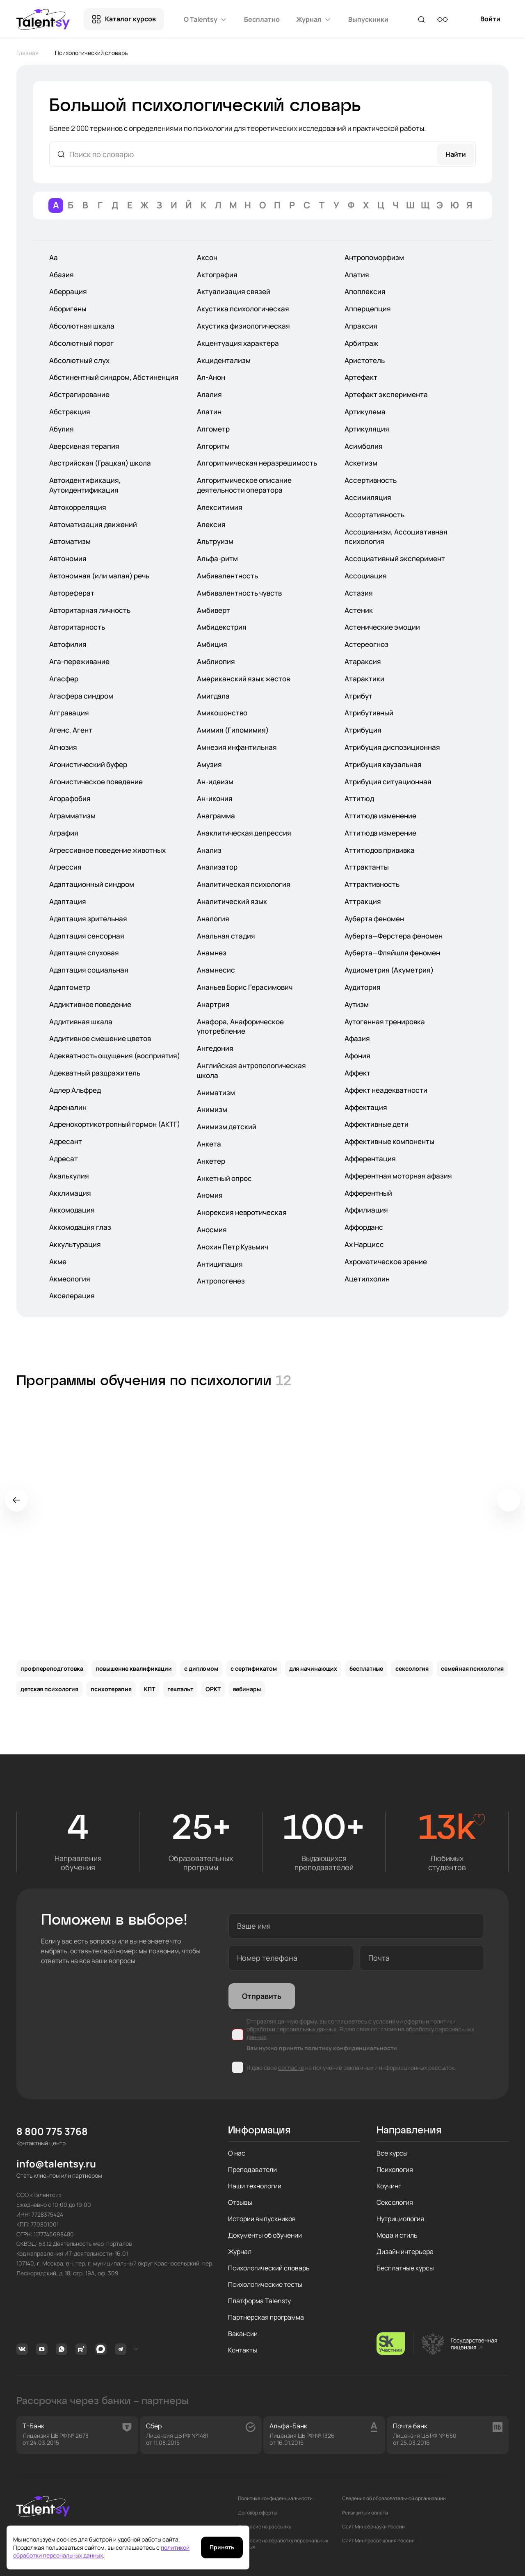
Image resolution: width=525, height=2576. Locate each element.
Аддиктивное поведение (90, 1004)
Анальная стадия (226, 936)
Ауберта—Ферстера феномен (394, 936)
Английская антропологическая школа (251, 1070)
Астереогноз (366, 644)
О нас (236, 2153)
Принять (222, 2547)
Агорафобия (70, 798)
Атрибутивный (369, 712)
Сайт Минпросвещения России (378, 2541)
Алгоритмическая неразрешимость (257, 463)
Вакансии (243, 2333)
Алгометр (213, 429)
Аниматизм (216, 1092)
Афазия (357, 1038)
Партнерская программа (266, 2317)
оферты (414, 2021)
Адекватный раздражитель (94, 1073)
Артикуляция (367, 429)
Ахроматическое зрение (386, 1261)
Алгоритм (213, 446)
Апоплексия (365, 291)
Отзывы (240, 2202)
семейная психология (472, 1668)
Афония (357, 1055)
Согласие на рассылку (264, 2527)
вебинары (247, 1689)
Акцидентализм (224, 360)
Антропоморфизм (374, 257)
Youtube (42, 2349)
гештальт (180, 1689)
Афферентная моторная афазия (398, 1176)
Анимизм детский (226, 1126)
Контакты (242, 2349)
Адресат (63, 1158)
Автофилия (68, 644)
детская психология (49, 1689)
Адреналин (68, 1107)
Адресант (65, 1141)
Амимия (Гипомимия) (233, 730)
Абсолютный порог (81, 343)
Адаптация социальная (88, 970)
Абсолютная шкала (81, 326)
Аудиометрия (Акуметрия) (389, 970)
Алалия (209, 394)
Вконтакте (22, 2349)
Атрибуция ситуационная (388, 781)
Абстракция (69, 411)
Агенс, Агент (70, 730)
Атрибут (358, 696)
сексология (412, 1668)
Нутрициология (400, 2218)
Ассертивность (371, 480)
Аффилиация (366, 1210)
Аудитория (363, 987)
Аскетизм (361, 463)
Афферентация (370, 1158)
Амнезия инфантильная (237, 747)
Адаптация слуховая (84, 952)
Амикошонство (222, 712)
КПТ (149, 1689)
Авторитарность (77, 627)
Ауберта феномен (374, 918)
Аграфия (63, 833)
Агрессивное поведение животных (107, 850)
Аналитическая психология (243, 884)
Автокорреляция (77, 507)
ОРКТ (213, 1689)
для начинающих (313, 1668)
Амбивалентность (227, 575)
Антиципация (220, 1264)
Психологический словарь (269, 2267)
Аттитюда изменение (380, 815)
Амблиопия (216, 661)
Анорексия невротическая (242, 1212)
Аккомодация (72, 1210)
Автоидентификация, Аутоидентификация (85, 485)
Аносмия (212, 1229)
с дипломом (201, 1668)
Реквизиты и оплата (365, 2513)
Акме (57, 1261)
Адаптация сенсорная (86, 936)
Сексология (395, 2202)
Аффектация (366, 1107)
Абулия (61, 429)
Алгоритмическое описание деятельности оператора (244, 485)
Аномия (210, 1195)
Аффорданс (364, 1227)
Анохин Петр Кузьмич (232, 1246)
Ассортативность (374, 514)
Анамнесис (216, 970)
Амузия (209, 764)
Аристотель (365, 360)
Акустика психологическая (243, 308)
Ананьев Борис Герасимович (244, 987)
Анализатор (217, 867)
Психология (395, 2169)
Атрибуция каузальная (383, 764)
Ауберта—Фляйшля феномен (392, 952)
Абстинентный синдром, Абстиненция (113, 377)
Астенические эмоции (382, 627)
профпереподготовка (52, 1668)
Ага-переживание (79, 661)
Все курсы (392, 2153)
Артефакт (361, 377)
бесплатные (366, 1668)
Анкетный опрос (224, 1178)
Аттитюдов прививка (380, 850)
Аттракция (363, 901)
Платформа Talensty (259, 2300)
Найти (455, 154)
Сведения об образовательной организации (394, 2498)
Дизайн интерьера (405, 2251)
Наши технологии (254, 2185)
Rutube (81, 2349)
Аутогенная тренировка (385, 1021)
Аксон (207, 257)
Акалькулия (69, 1176)
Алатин (209, 411)
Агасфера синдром (81, 696)
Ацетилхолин (367, 1278)
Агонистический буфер (88, 764)
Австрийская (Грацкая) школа (100, 463)
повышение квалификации (134, 1668)
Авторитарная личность (89, 610)
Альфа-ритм (217, 558)
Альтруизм (215, 541)
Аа (53, 257)
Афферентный (368, 1193)
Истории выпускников (262, 2218)
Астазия (359, 593)
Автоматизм (70, 541)
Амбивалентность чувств (239, 593)
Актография (217, 274)
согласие (291, 2067)
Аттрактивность (372, 884)
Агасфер (63, 678)
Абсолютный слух (79, 360)
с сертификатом (254, 1668)
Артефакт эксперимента (386, 394)
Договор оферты (257, 2513)
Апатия (357, 274)
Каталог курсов (130, 18)
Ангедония (215, 1048)
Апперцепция (368, 308)
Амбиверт (213, 610)
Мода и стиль (397, 2235)
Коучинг (389, 2185)
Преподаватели (252, 2169)
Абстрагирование (79, 394)
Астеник (359, 610)
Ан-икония (215, 798)
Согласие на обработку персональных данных (283, 2544)
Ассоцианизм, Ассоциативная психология (396, 536)
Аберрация (68, 291)
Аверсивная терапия (84, 446)
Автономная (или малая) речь (99, 575)
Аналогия (213, 918)
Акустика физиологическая (243, 326)
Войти (490, 22)
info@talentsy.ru (56, 2164)
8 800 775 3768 (52, 2132)
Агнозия (63, 747)
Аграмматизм (72, 815)
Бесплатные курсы (405, 2267)
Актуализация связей (233, 291)
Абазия (61, 274)
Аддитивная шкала (80, 1021)
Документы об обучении (265, 2235)
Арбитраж (361, 343)
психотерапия (111, 1689)
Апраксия (361, 326)
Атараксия (363, 661)
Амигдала (213, 696)
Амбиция (212, 644)
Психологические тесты (265, 2284)
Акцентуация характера (238, 343)
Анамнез (211, 952)
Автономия (68, 558)
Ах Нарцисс (364, 1244)
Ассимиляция (368, 497)
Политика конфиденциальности (275, 2498)
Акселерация (72, 1295)
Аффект (357, 1073)
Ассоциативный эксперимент (395, 558)
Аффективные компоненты (389, 1141)
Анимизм (212, 1109)
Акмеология (69, 1278)
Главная (27, 53)
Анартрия (213, 1004)
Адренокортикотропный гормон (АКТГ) (114, 1124)
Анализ (209, 850)
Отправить (261, 1996)
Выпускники (368, 19)
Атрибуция (363, 730)
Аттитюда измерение (380, 833)
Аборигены (68, 308)
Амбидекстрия (222, 627)
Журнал (239, 2251)
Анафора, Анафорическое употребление (240, 1026)
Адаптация (67, 901)
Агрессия (65, 867)
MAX (101, 2349)
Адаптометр (69, 987)
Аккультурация (75, 1244)
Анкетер (211, 1161)
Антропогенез (221, 1281)
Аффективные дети (377, 1124)
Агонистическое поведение (96, 781)
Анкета (209, 1144)
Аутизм (357, 1004)
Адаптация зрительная (88, 918)
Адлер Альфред (75, 1090)
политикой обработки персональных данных (101, 2552)
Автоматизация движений (93, 524)
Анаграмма (216, 815)
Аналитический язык (232, 901)
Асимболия (364, 446)
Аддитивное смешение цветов (100, 1038)
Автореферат (71, 593)
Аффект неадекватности (386, 1090)
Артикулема (365, 411)
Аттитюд (359, 798)
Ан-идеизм (215, 781)
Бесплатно (262, 19)
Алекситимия (219, 507)
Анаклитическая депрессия (244, 833)
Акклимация (70, 1193)
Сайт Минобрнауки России (373, 2527)
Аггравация (69, 712)
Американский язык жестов (243, 678)
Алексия (211, 524)
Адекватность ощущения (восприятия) (114, 1055)
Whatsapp (61, 2349)
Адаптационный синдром (91, 884)
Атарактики (364, 678)
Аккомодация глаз (80, 1227)
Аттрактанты (367, 867)
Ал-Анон (211, 377)
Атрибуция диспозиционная (392, 747)
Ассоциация (366, 575)
